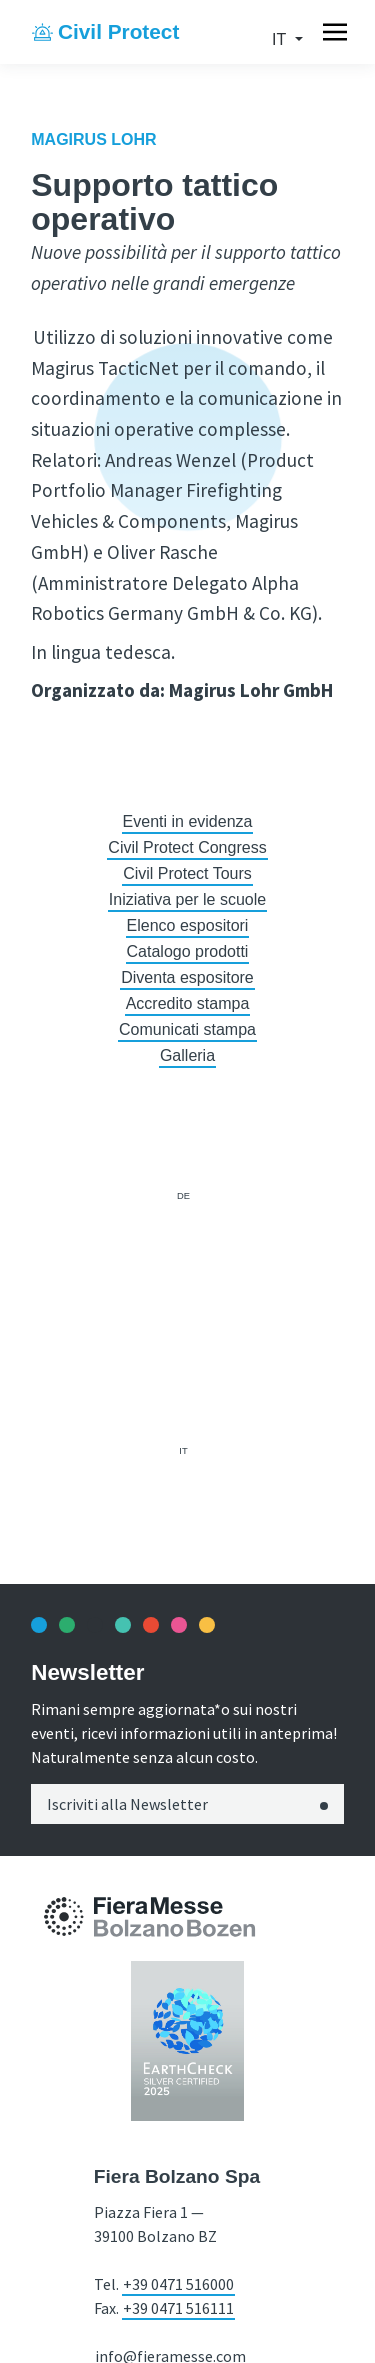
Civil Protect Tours (187, 873)
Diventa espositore (187, 977)
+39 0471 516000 (178, 2284)
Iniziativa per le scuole (187, 899)
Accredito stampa (188, 1003)
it (281, 39)
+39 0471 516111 (178, 2308)
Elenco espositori (188, 925)
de (183, 1196)
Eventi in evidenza (188, 821)
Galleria (187, 1055)
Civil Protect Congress (187, 847)
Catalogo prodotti (188, 951)
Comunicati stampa (187, 1029)
